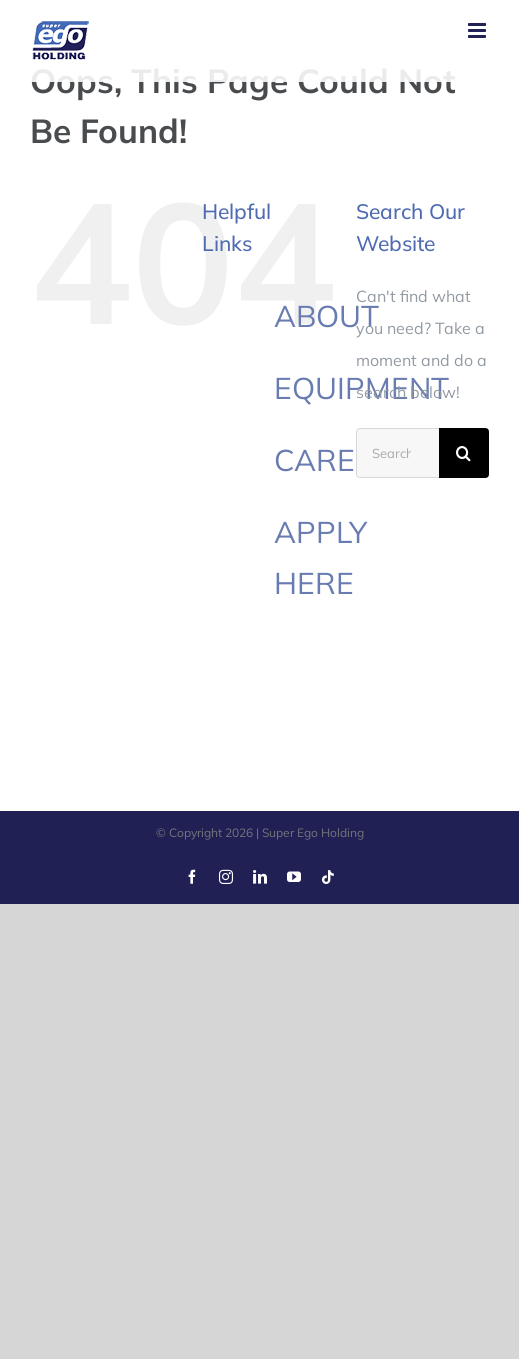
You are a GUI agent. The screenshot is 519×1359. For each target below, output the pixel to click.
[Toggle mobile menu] (478, 30)
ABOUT (326, 316)
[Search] (464, 453)
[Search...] (397, 453)
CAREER (334, 460)
